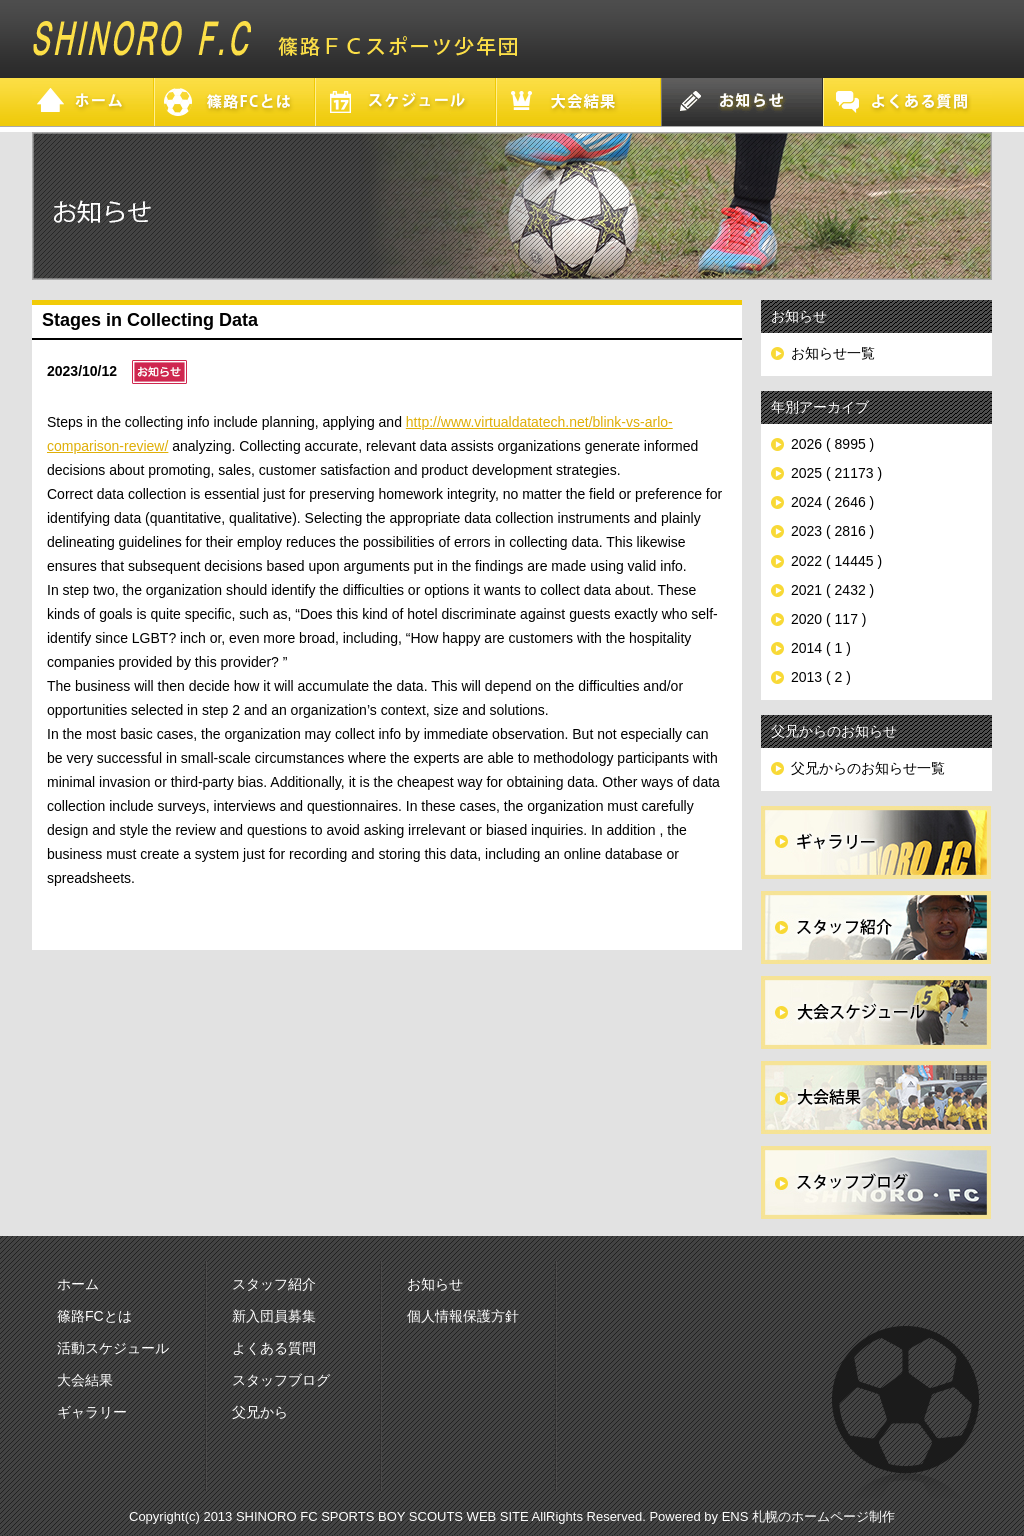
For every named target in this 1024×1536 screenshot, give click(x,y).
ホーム (78, 1284)
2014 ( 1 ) (821, 648)
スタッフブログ (281, 1380)
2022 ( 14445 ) (836, 561)
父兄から (260, 1412)
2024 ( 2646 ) (832, 502)
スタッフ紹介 (274, 1284)
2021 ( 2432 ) (832, 590)
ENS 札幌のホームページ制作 (808, 1516)
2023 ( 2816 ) (832, 531)
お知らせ (435, 1284)
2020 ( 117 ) (829, 619)
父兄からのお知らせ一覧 (868, 768)
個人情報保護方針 (463, 1316)
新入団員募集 (274, 1316)
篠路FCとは (94, 1316)
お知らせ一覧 (833, 353)
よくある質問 (274, 1348)
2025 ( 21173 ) (836, 473)
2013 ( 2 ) (821, 677)
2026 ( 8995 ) (832, 444)
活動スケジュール (113, 1348)
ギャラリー (92, 1412)
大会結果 (85, 1380)
